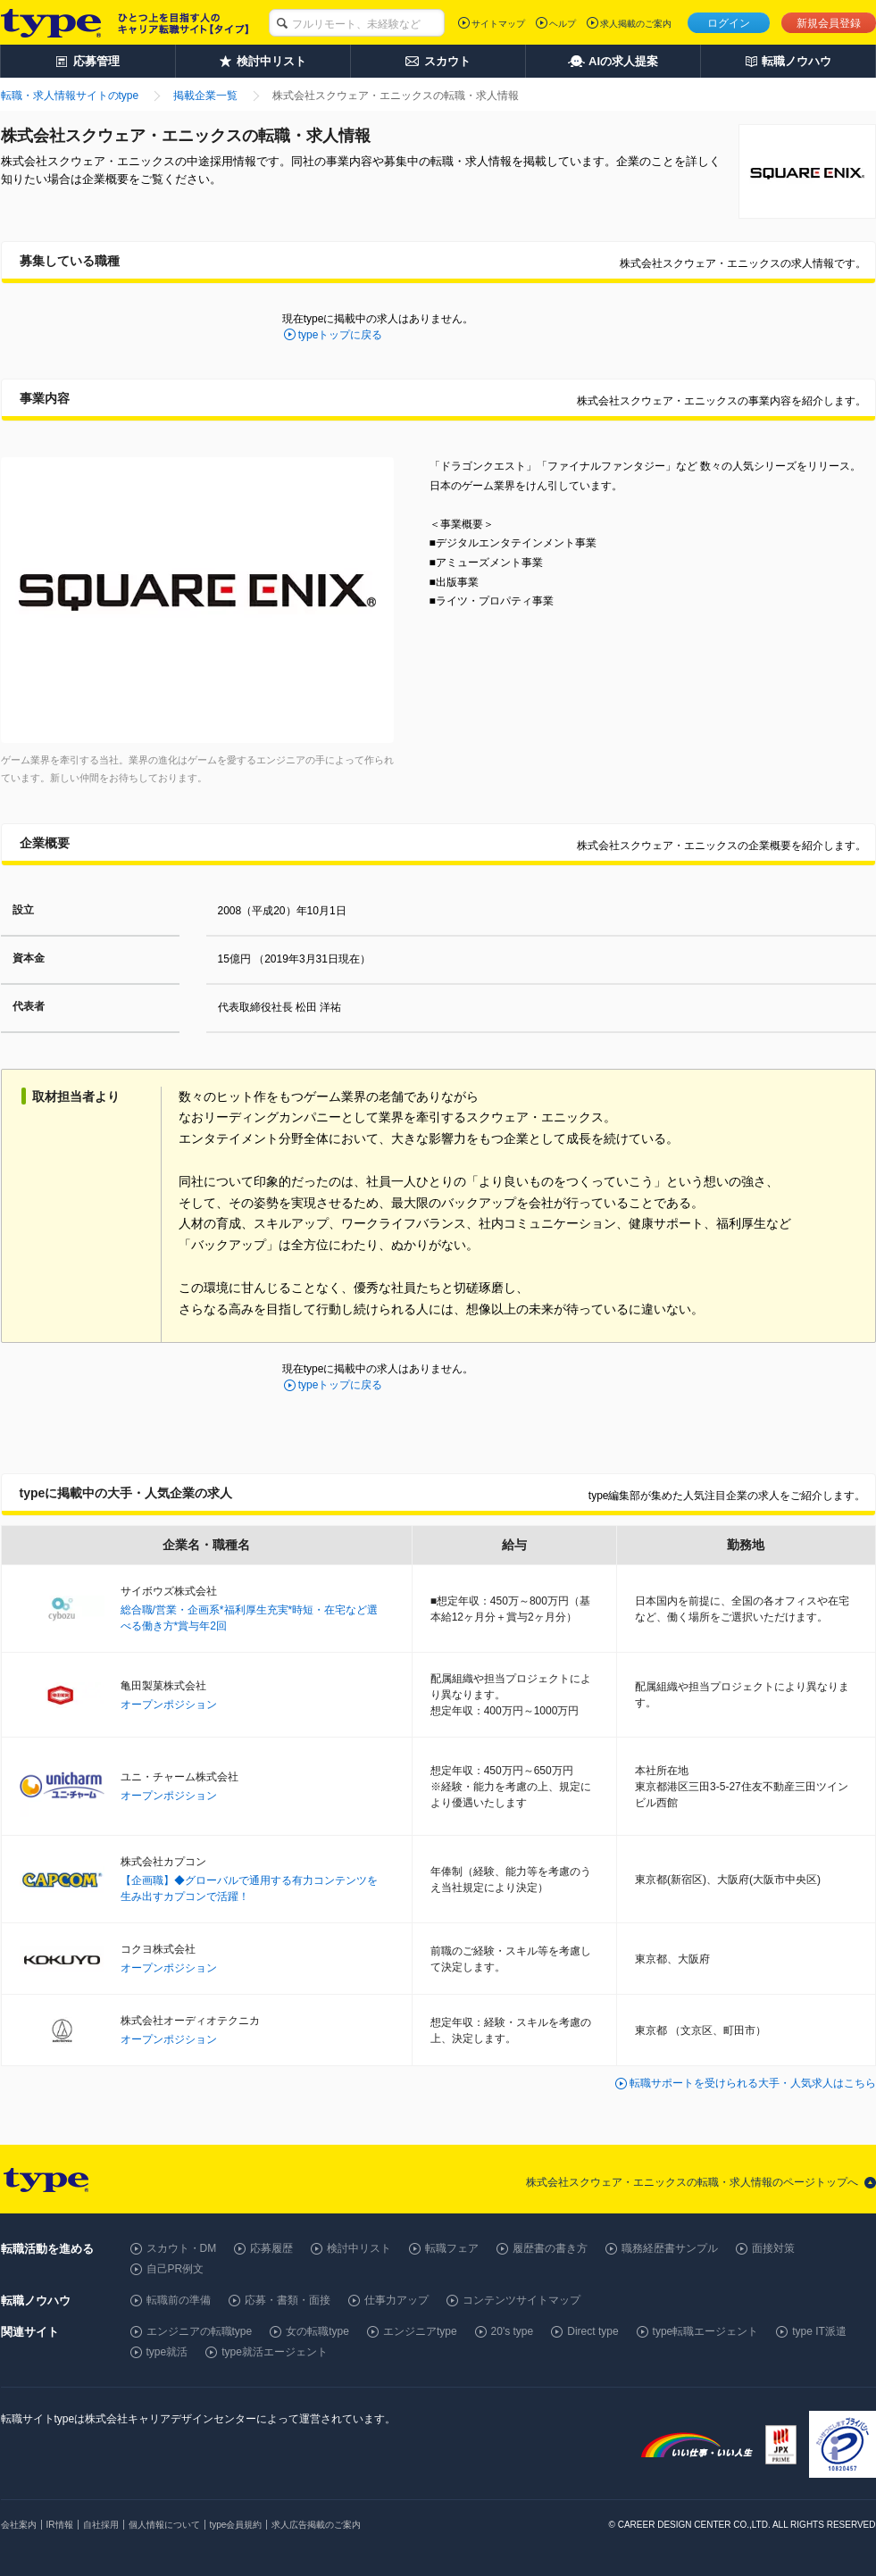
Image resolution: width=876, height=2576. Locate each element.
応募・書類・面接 (287, 2300)
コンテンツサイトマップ (521, 2300)
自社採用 (101, 2525)
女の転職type (317, 2331)
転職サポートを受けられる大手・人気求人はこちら (753, 2083)
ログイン (728, 23)
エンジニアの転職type (199, 2331)
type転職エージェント (706, 2331)
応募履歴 (271, 2248)
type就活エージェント (274, 2352)
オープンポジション (169, 1704)
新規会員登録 (829, 23)
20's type (512, 2331)
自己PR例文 (175, 2269)
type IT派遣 (819, 2331)
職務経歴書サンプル (670, 2248)
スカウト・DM (181, 2248)
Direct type (592, 2331)
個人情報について (164, 2525)
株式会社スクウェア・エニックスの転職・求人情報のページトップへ (692, 2182)
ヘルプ (562, 24)
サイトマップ (498, 24)
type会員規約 (236, 2525)
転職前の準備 (178, 2300)
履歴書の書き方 (550, 2248)
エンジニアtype (420, 2331)
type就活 (167, 2352)
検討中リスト (359, 2248)
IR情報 (59, 2525)
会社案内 (19, 2525)
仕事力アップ (396, 2300)
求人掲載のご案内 (636, 24)
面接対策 (773, 2248)
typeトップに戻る (340, 335)
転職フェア (452, 2248)
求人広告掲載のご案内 (316, 2525)
